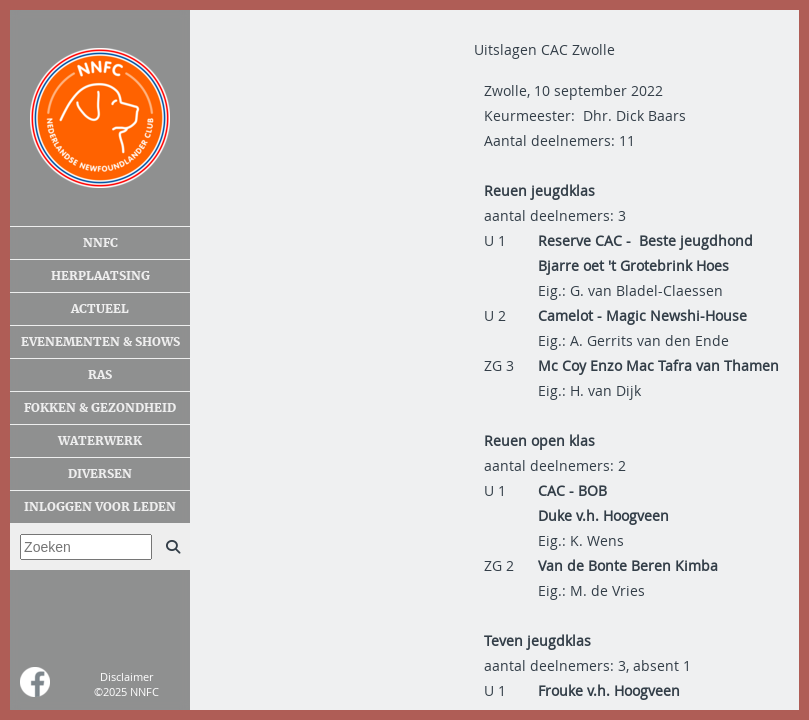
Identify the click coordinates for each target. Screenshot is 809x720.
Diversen (100, 474)
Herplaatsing (100, 276)
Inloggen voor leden (100, 507)
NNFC (100, 243)
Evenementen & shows (100, 342)
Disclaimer (126, 676)
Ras (100, 375)
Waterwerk (100, 441)
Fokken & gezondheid (100, 408)
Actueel (100, 309)
